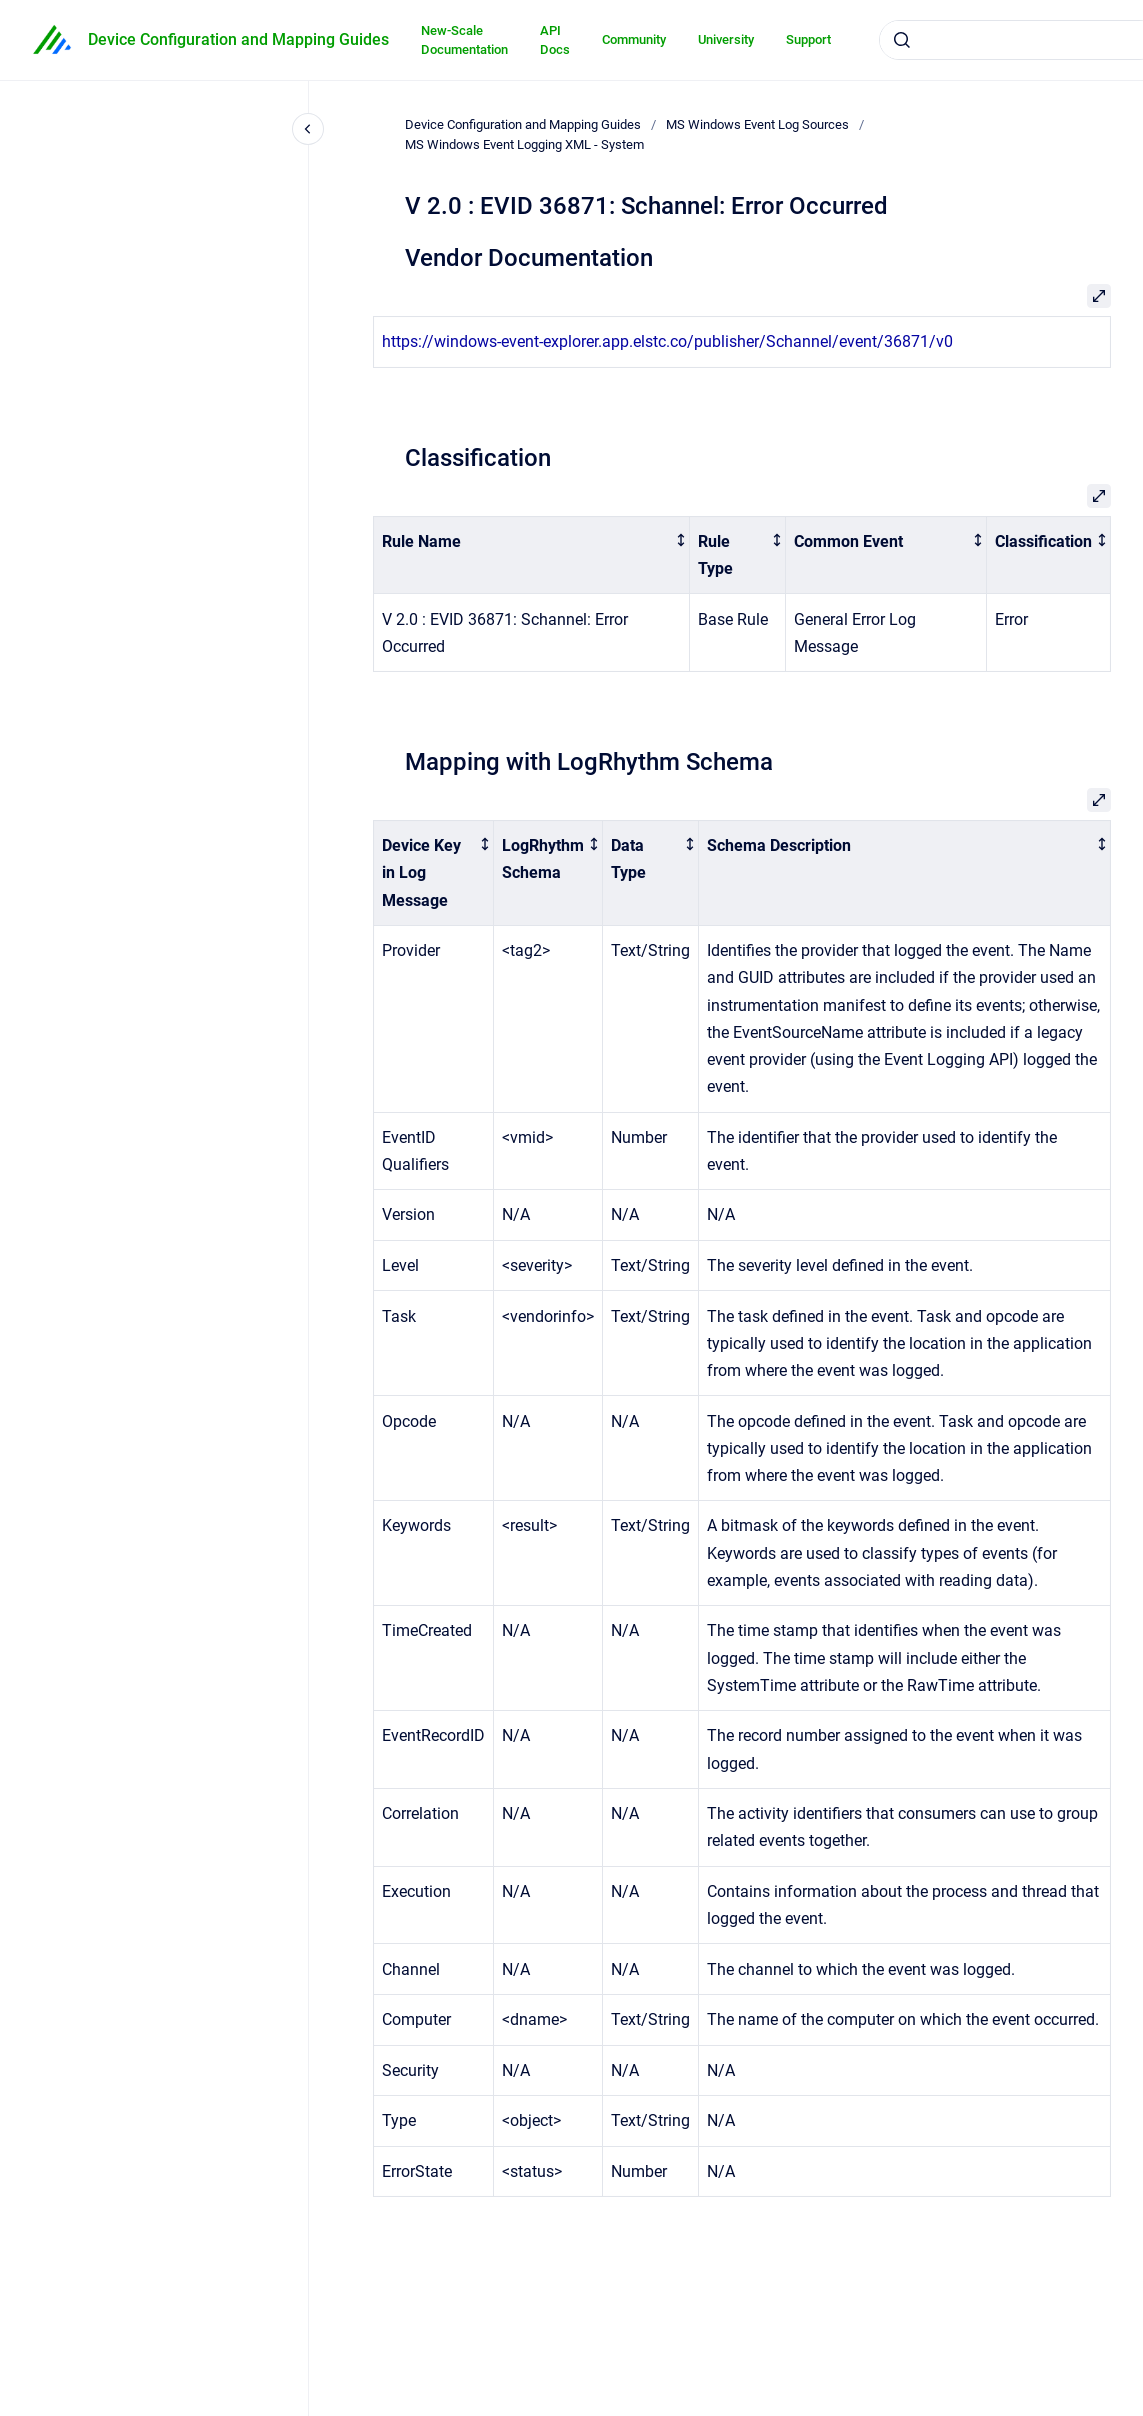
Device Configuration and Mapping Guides (238, 39)
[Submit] (902, 40)
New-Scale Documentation (464, 40)
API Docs (555, 40)
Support (808, 39)
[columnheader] (532, 555)
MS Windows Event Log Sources (757, 124)
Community (634, 39)
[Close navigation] (308, 129)
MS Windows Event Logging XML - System (524, 144)
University (726, 39)
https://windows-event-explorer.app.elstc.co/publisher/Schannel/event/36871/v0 (667, 341)
